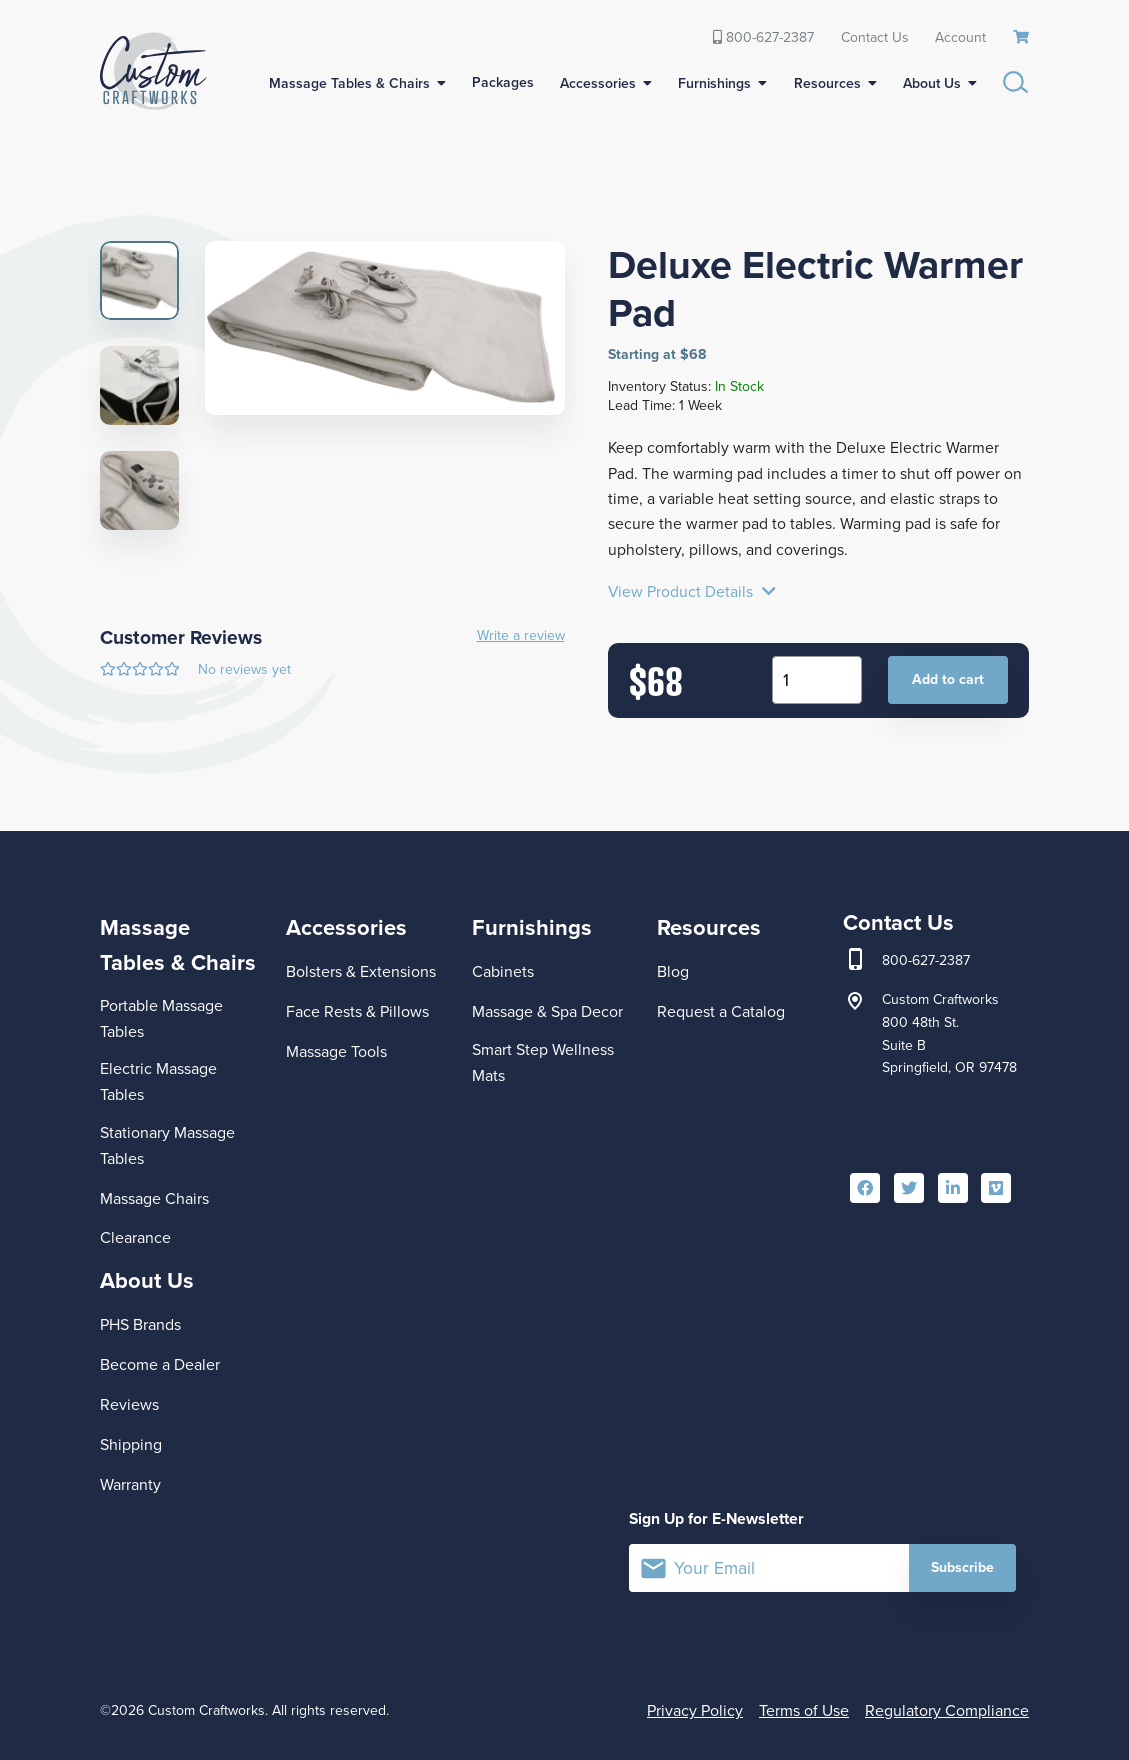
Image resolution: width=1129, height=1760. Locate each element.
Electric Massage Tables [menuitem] (158, 1081)
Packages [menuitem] (503, 82)
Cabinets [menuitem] (503, 971)
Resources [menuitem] (827, 83)
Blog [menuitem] (673, 971)
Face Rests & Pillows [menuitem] (357, 1011)
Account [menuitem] (960, 36)
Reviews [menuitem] (129, 1404)
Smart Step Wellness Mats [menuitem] (543, 1062)
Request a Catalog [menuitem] (721, 1011)
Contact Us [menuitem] (875, 36)
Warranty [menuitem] (130, 1484)
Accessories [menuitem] (598, 83)
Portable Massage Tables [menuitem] (161, 1018)
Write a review (521, 636)
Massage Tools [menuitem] (336, 1051)
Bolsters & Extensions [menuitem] (361, 971)
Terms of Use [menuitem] (804, 1710)
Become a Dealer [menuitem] (160, 1364)
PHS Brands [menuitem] (140, 1324)
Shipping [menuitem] (131, 1444)
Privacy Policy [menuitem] (695, 1710)
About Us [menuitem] (932, 83)
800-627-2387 (926, 961)
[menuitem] (1021, 38)
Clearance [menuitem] (135, 1237)
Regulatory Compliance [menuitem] (947, 1710)
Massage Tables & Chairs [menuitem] (349, 83)
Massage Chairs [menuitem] (154, 1198)
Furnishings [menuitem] (714, 83)
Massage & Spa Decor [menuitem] (547, 1011)
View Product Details (692, 592)
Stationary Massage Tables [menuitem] (167, 1145)
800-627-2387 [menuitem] (763, 36)
